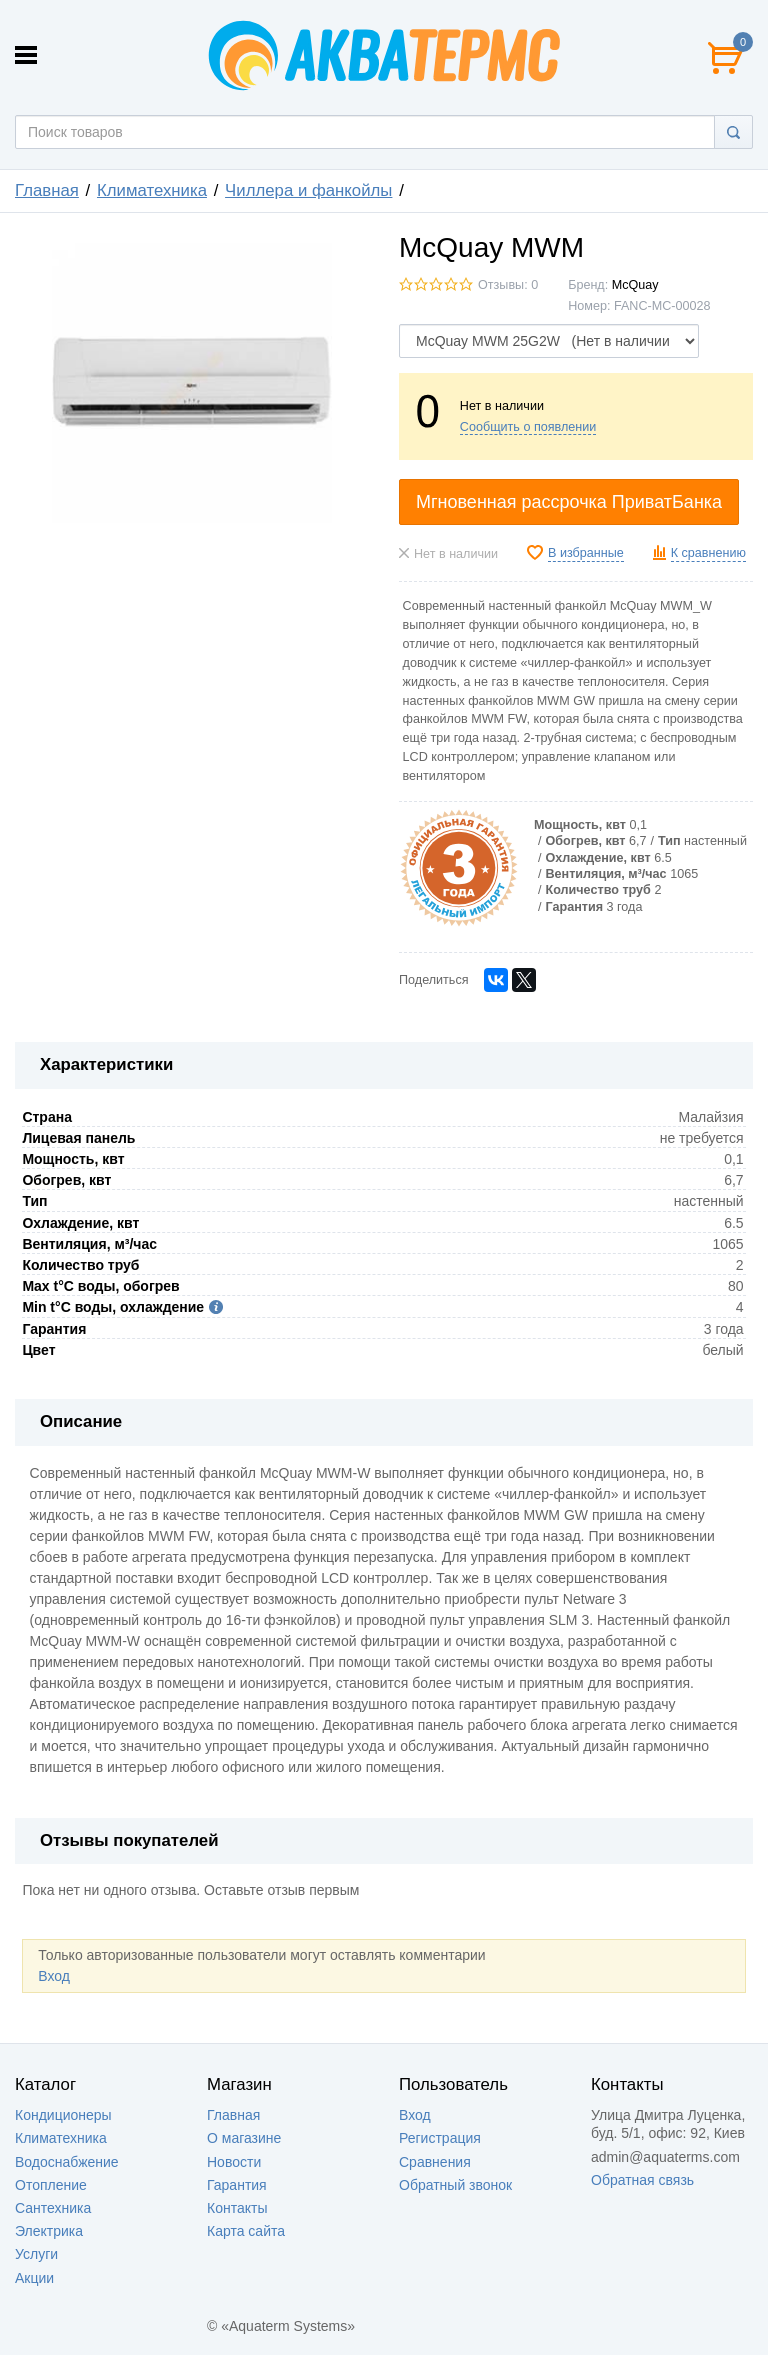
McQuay (635, 285)
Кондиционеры (63, 2115)
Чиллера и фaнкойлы (308, 190)
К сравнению (708, 553)
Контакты (237, 2208)
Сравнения (435, 2162)
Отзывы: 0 (508, 285)
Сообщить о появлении (528, 427)
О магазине (244, 2138)
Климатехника (152, 190)
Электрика (49, 2231)
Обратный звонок (455, 2185)
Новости (234, 2162)
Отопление (51, 2185)
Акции (34, 2278)
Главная (47, 190)
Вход (54, 1976)
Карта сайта (246, 2231)
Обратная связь (642, 2180)
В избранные (586, 553)
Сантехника (53, 2208)
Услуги (36, 2254)
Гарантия (237, 2185)
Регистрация (440, 2138)
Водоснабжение (67, 2162)
